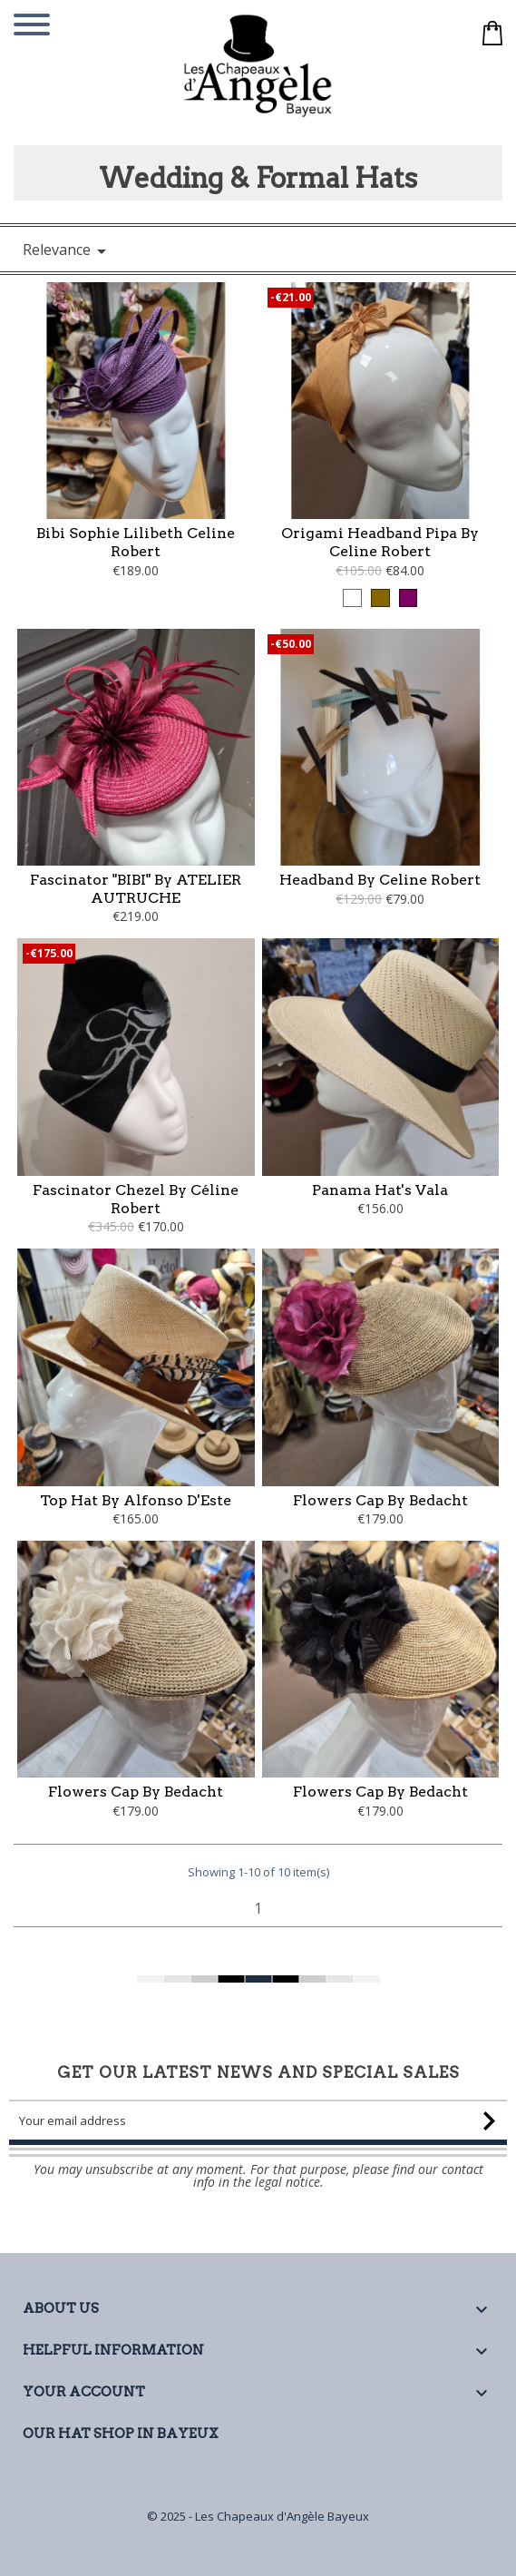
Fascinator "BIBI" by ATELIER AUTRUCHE (135, 888)
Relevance (67, 251)
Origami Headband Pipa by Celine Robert (380, 542)
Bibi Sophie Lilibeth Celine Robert (135, 542)
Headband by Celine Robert (380, 879)
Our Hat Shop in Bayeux (121, 2433)
